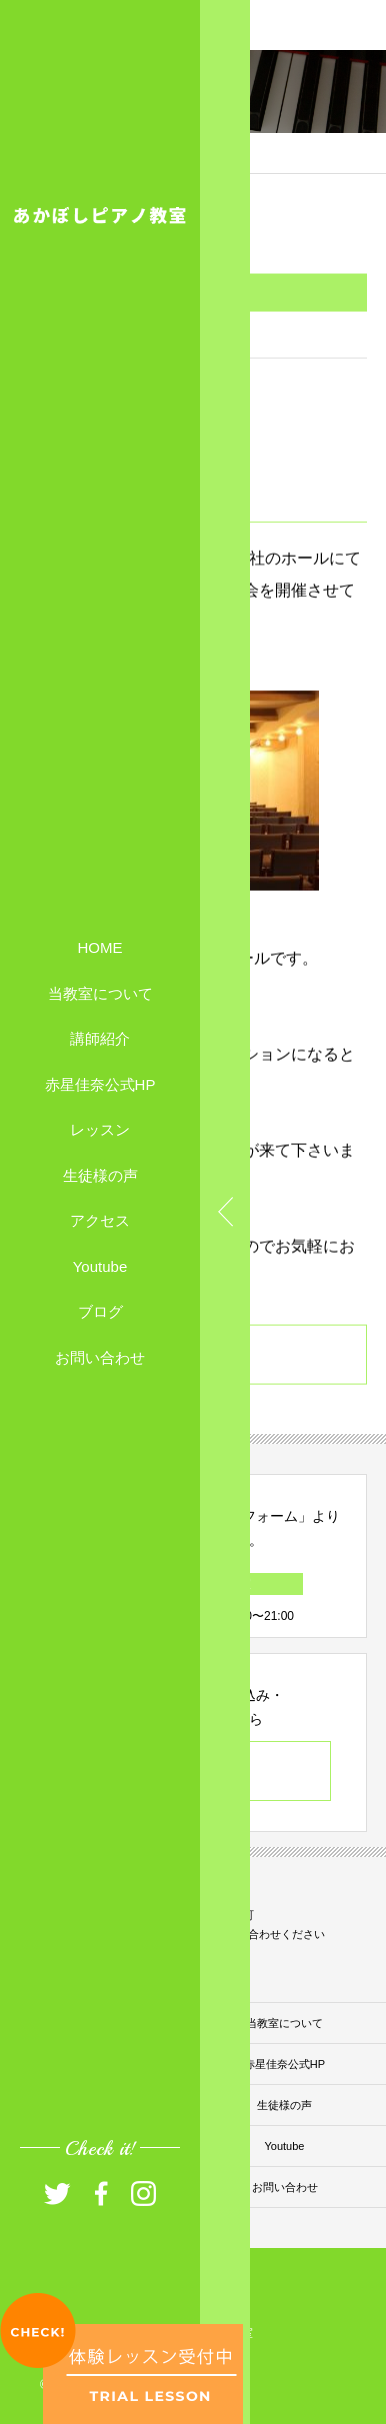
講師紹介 (100, 1038)
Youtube (100, 1265)
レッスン (100, 1129)
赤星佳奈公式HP (100, 1083)
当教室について (100, 992)
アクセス (100, 1220)
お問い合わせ (100, 1356)
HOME (100, 947)
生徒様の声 (100, 1174)
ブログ (100, 1311)
